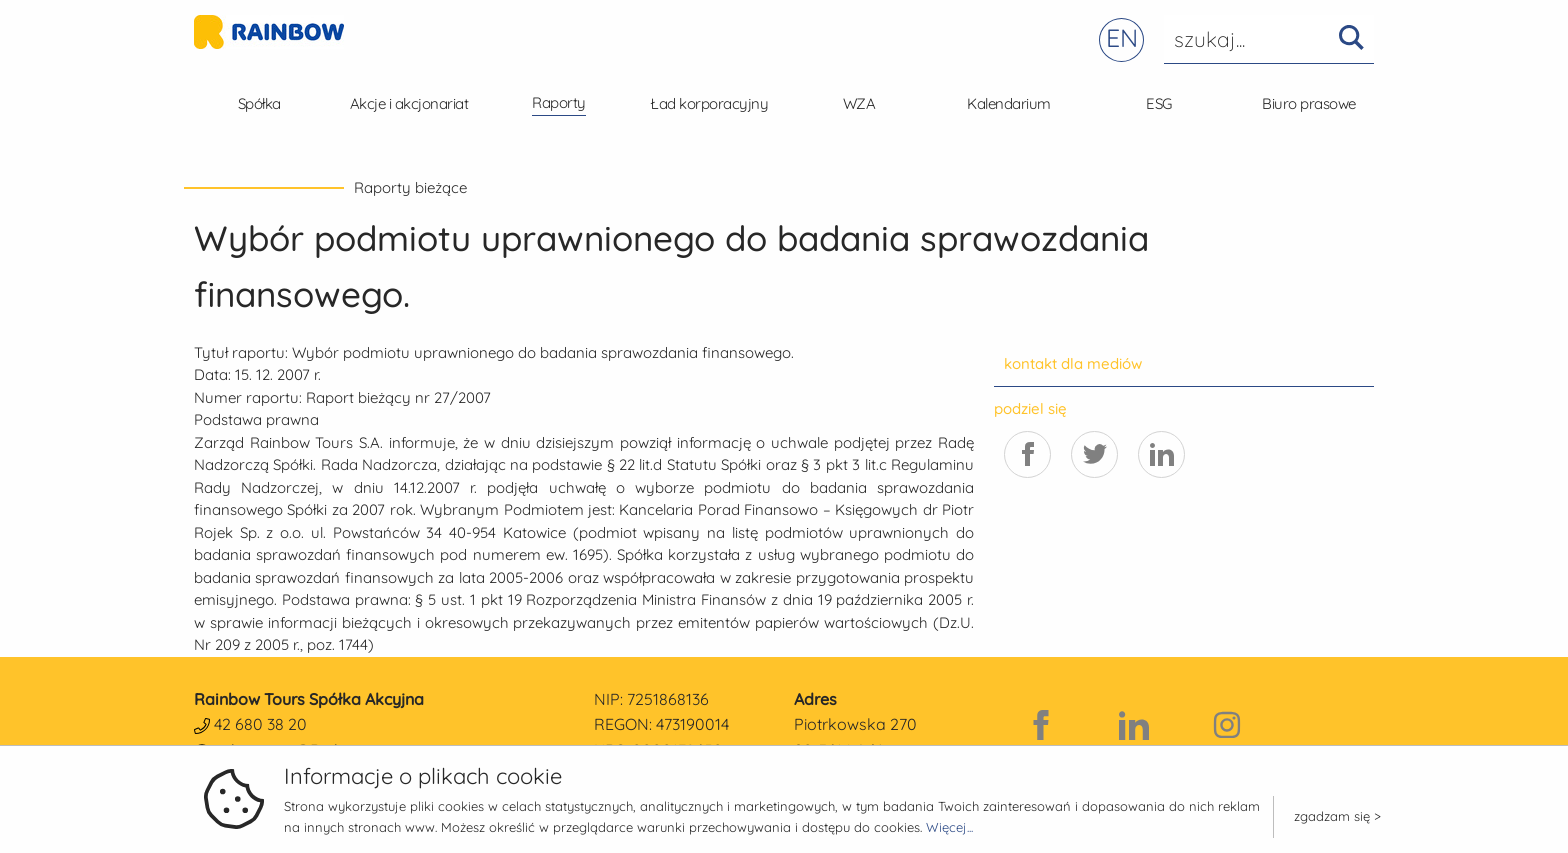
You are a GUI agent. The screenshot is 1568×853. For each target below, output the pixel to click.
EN (1122, 37)
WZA (859, 103)
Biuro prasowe (1309, 103)
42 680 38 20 (260, 724)
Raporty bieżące (410, 187)
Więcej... (949, 827)
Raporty (559, 102)
